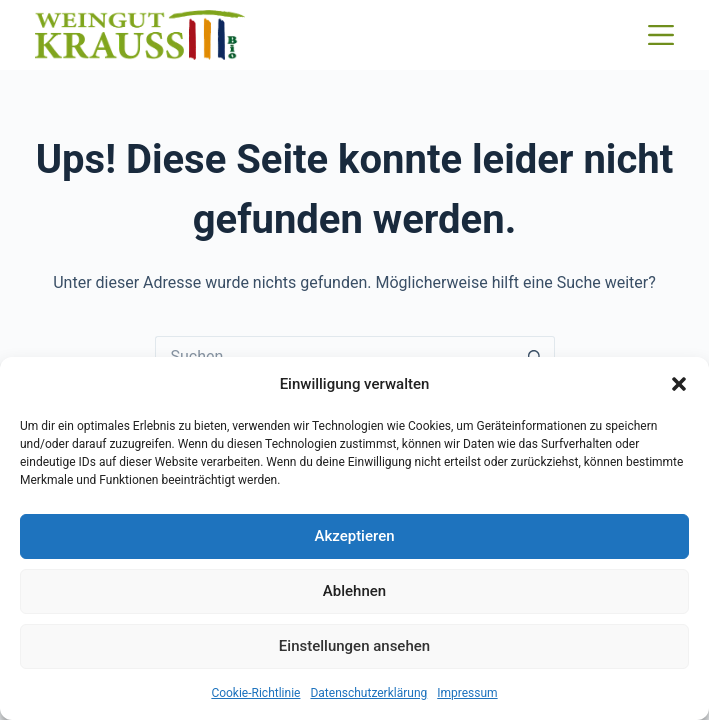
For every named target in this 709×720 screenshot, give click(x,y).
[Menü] (661, 35)
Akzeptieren (354, 536)
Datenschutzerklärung (368, 693)
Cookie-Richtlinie (255, 693)
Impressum (467, 693)
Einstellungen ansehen (354, 646)
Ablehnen (354, 591)
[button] (679, 384)
